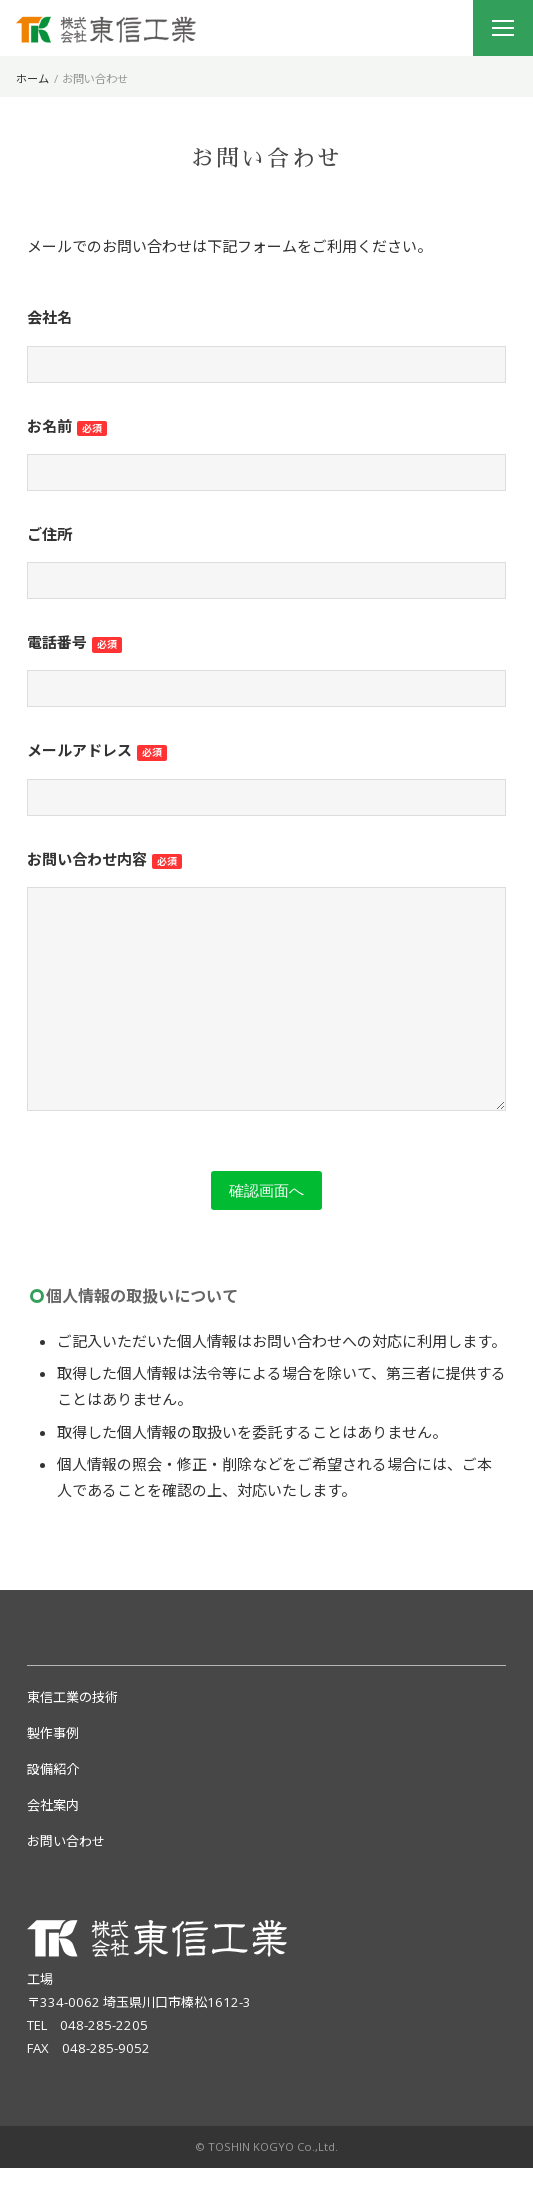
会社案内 (53, 1841)
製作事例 (53, 1769)
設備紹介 (53, 1805)
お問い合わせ (66, 1877)
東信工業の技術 (72, 1733)
